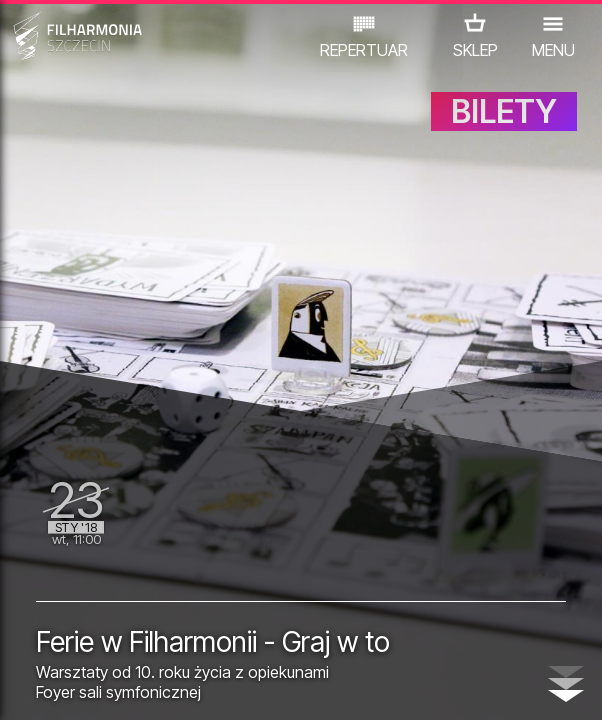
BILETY (504, 111)
